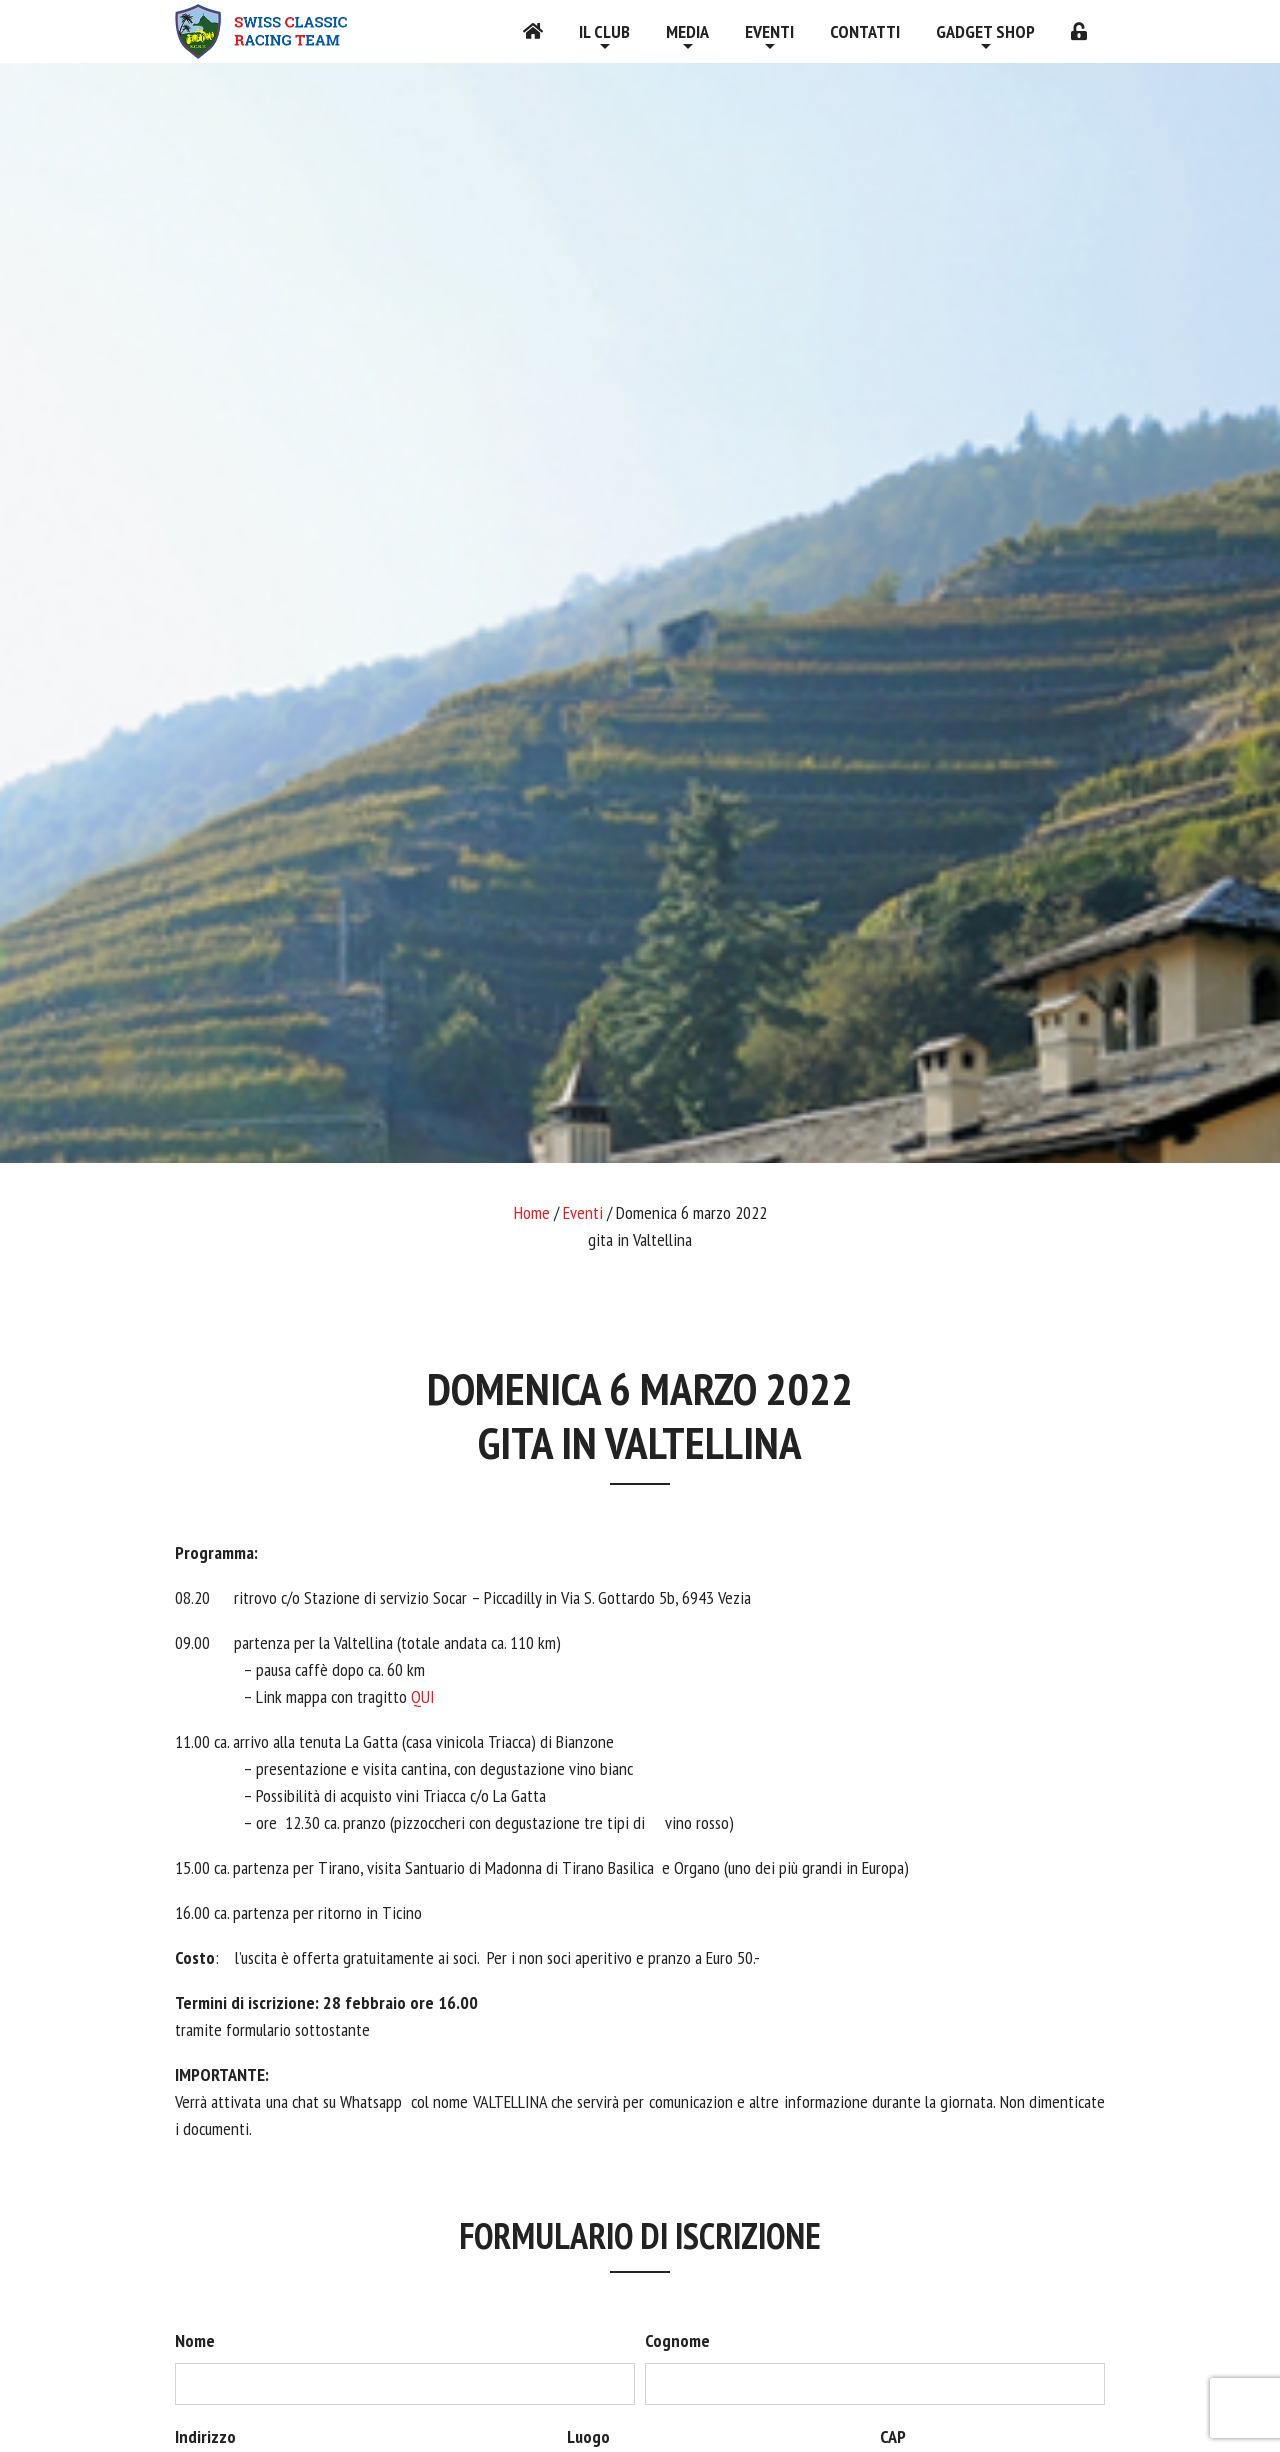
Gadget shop (985, 31)
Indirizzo (205, 2436)
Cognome (677, 2340)
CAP (893, 2436)
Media (687, 31)
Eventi (769, 31)
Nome (195, 2340)
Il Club (604, 31)
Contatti (865, 31)
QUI (423, 1696)
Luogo (588, 2436)
